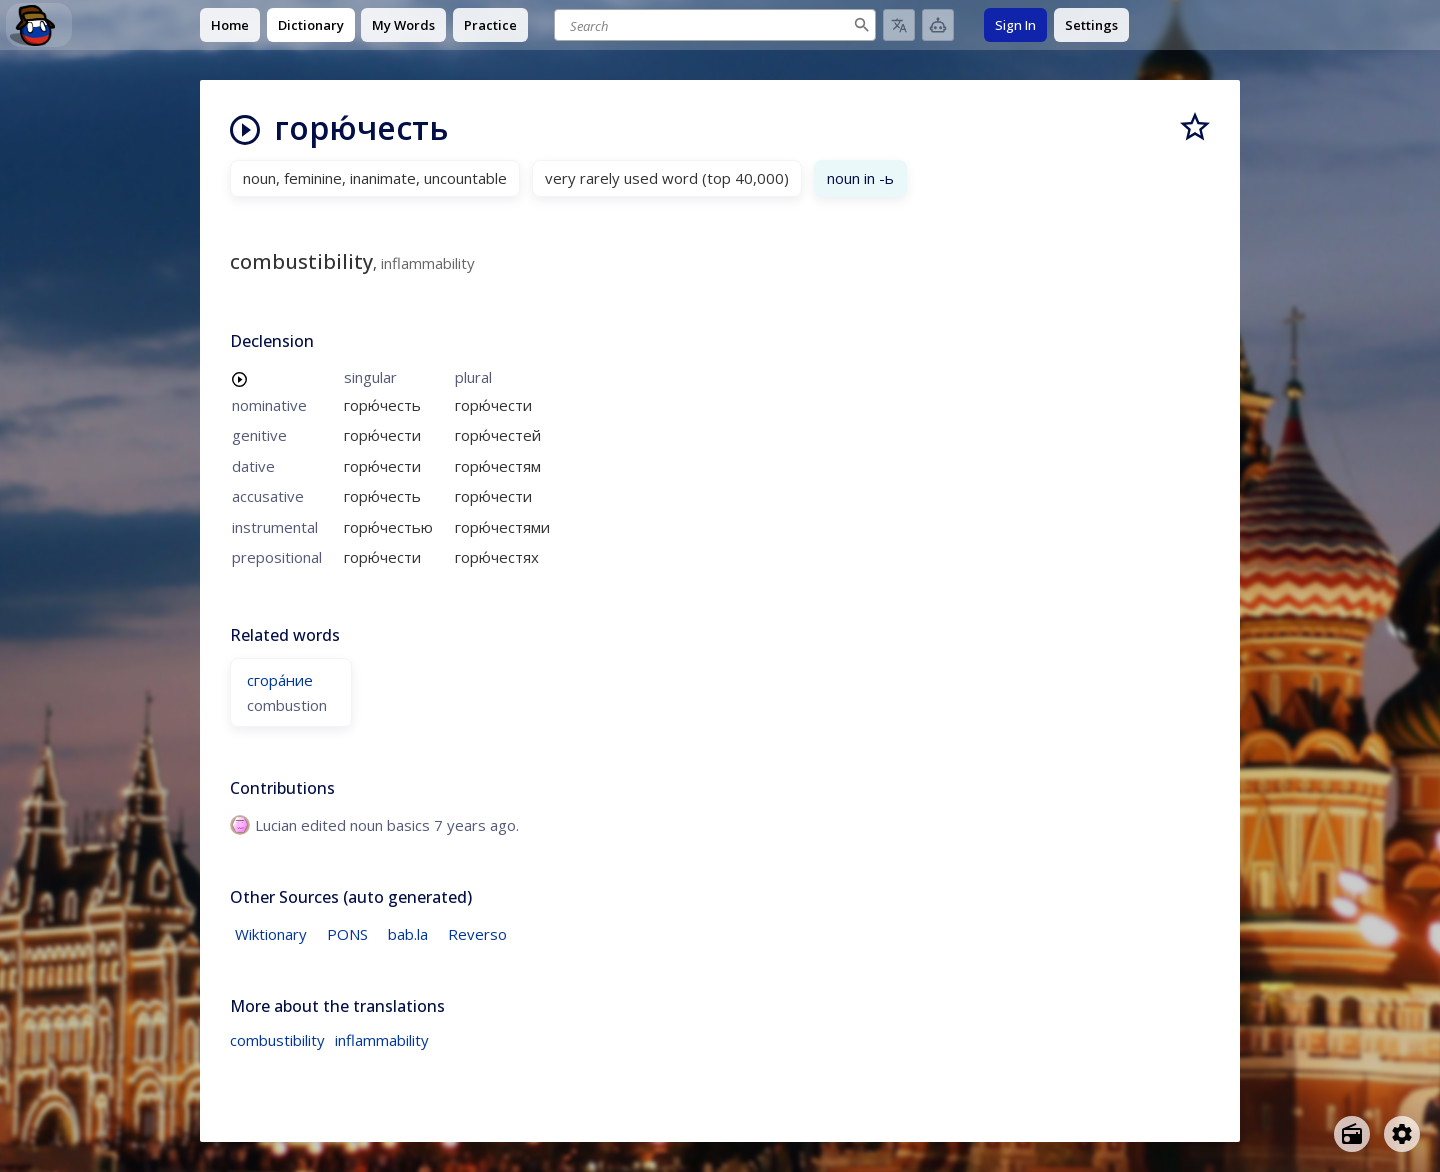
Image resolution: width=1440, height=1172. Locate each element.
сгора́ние (280, 680)
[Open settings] (1402, 1134)
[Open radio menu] (1352, 1134)
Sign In (1015, 25)
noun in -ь (860, 178)
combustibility (277, 1040)
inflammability (382, 1040)
